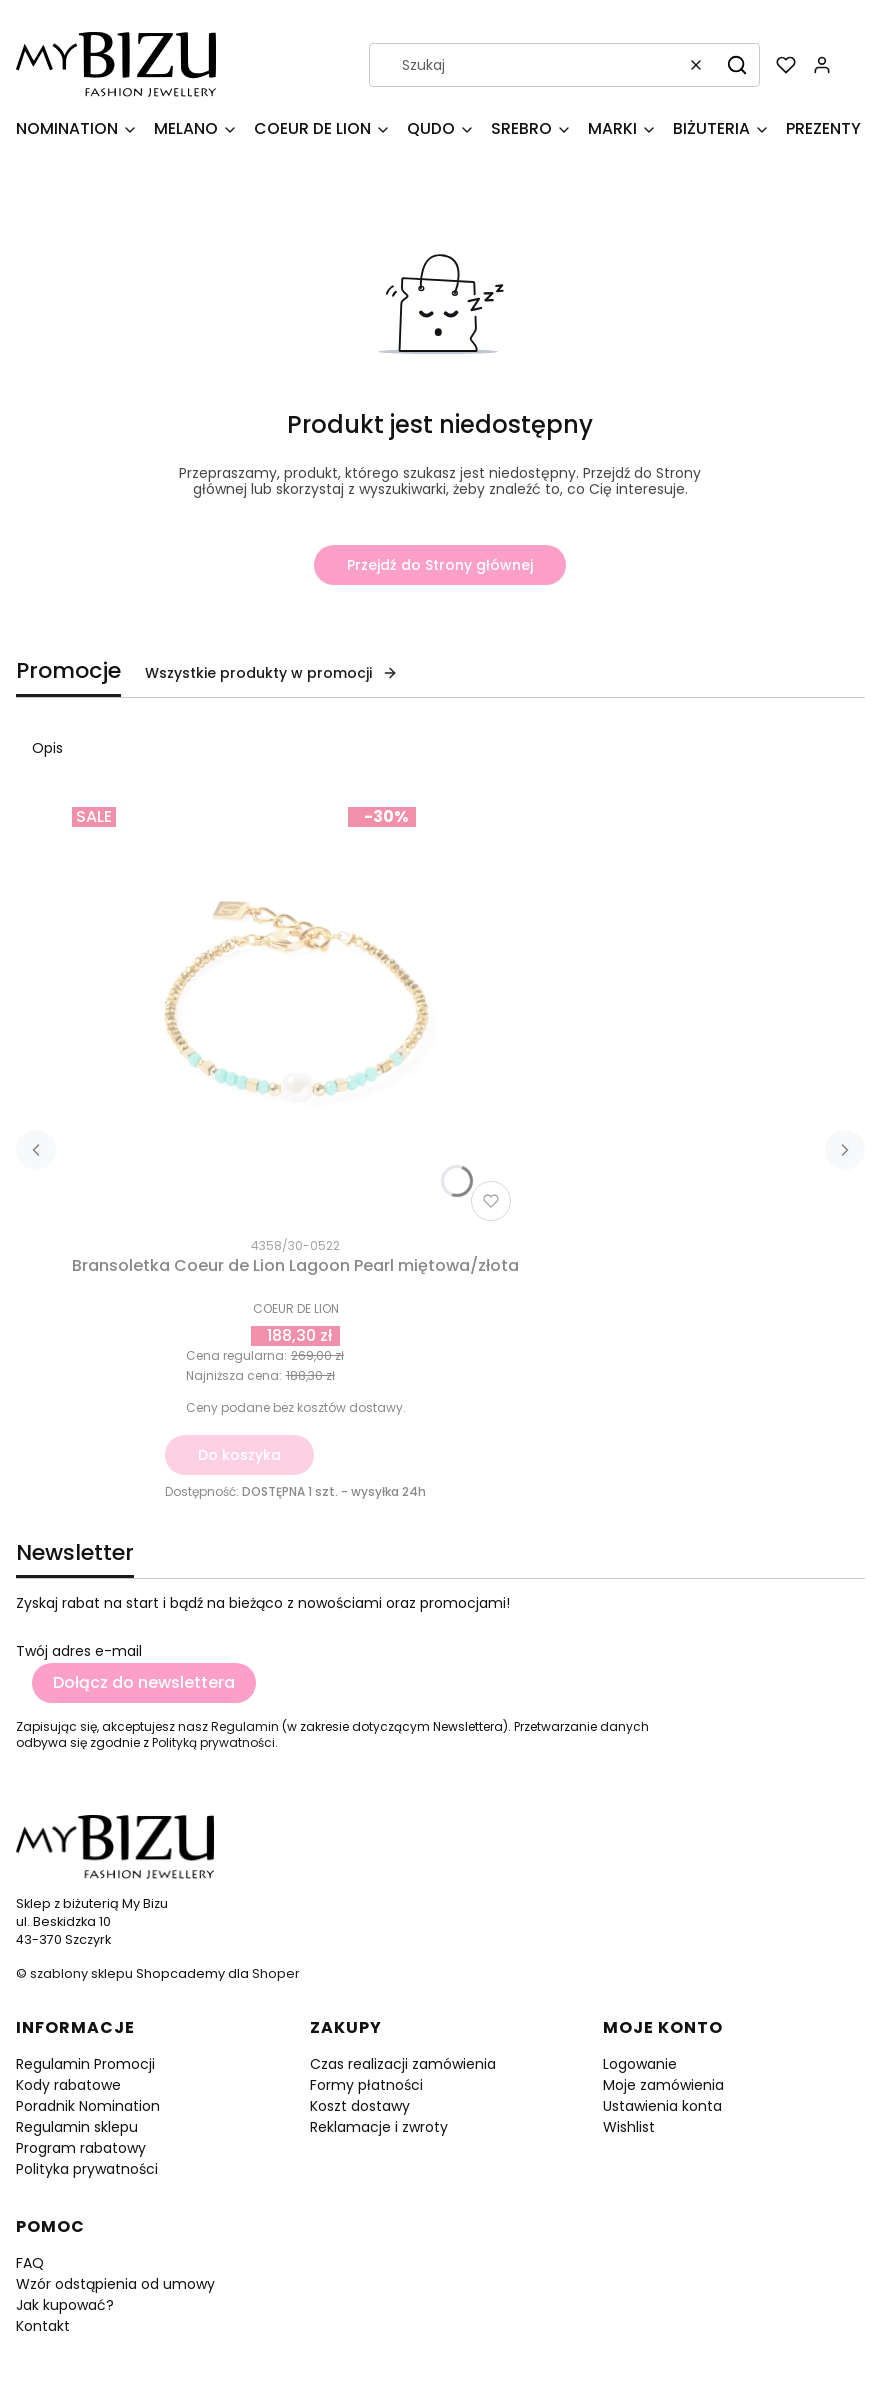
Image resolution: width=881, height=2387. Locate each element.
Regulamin (245, 1726)
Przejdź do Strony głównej (440, 565)
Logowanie (640, 2064)
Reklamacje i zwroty (379, 2127)
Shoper (276, 1973)
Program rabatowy (81, 2148)
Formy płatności (366, 2085)
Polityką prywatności (213, 1742)
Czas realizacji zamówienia (403, 2064)
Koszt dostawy (360, 2106)
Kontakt (43, 2326)
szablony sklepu (81, 1973)
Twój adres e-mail (79, 1651)
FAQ (30, 2263)
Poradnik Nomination (88, 2106)
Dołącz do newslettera (144, 1682)
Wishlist (629, 2127)
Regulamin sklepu (77, 2127)
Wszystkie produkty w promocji (271, 673)
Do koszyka (239, 1455)
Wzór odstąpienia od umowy (115, 2284)
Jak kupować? (65, 2305)
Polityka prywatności (87, 2169)
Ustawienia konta (662, 2106)
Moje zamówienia (663, 2085)
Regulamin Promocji (85, 2064)
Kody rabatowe (68, 2085)
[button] (737, 65)
